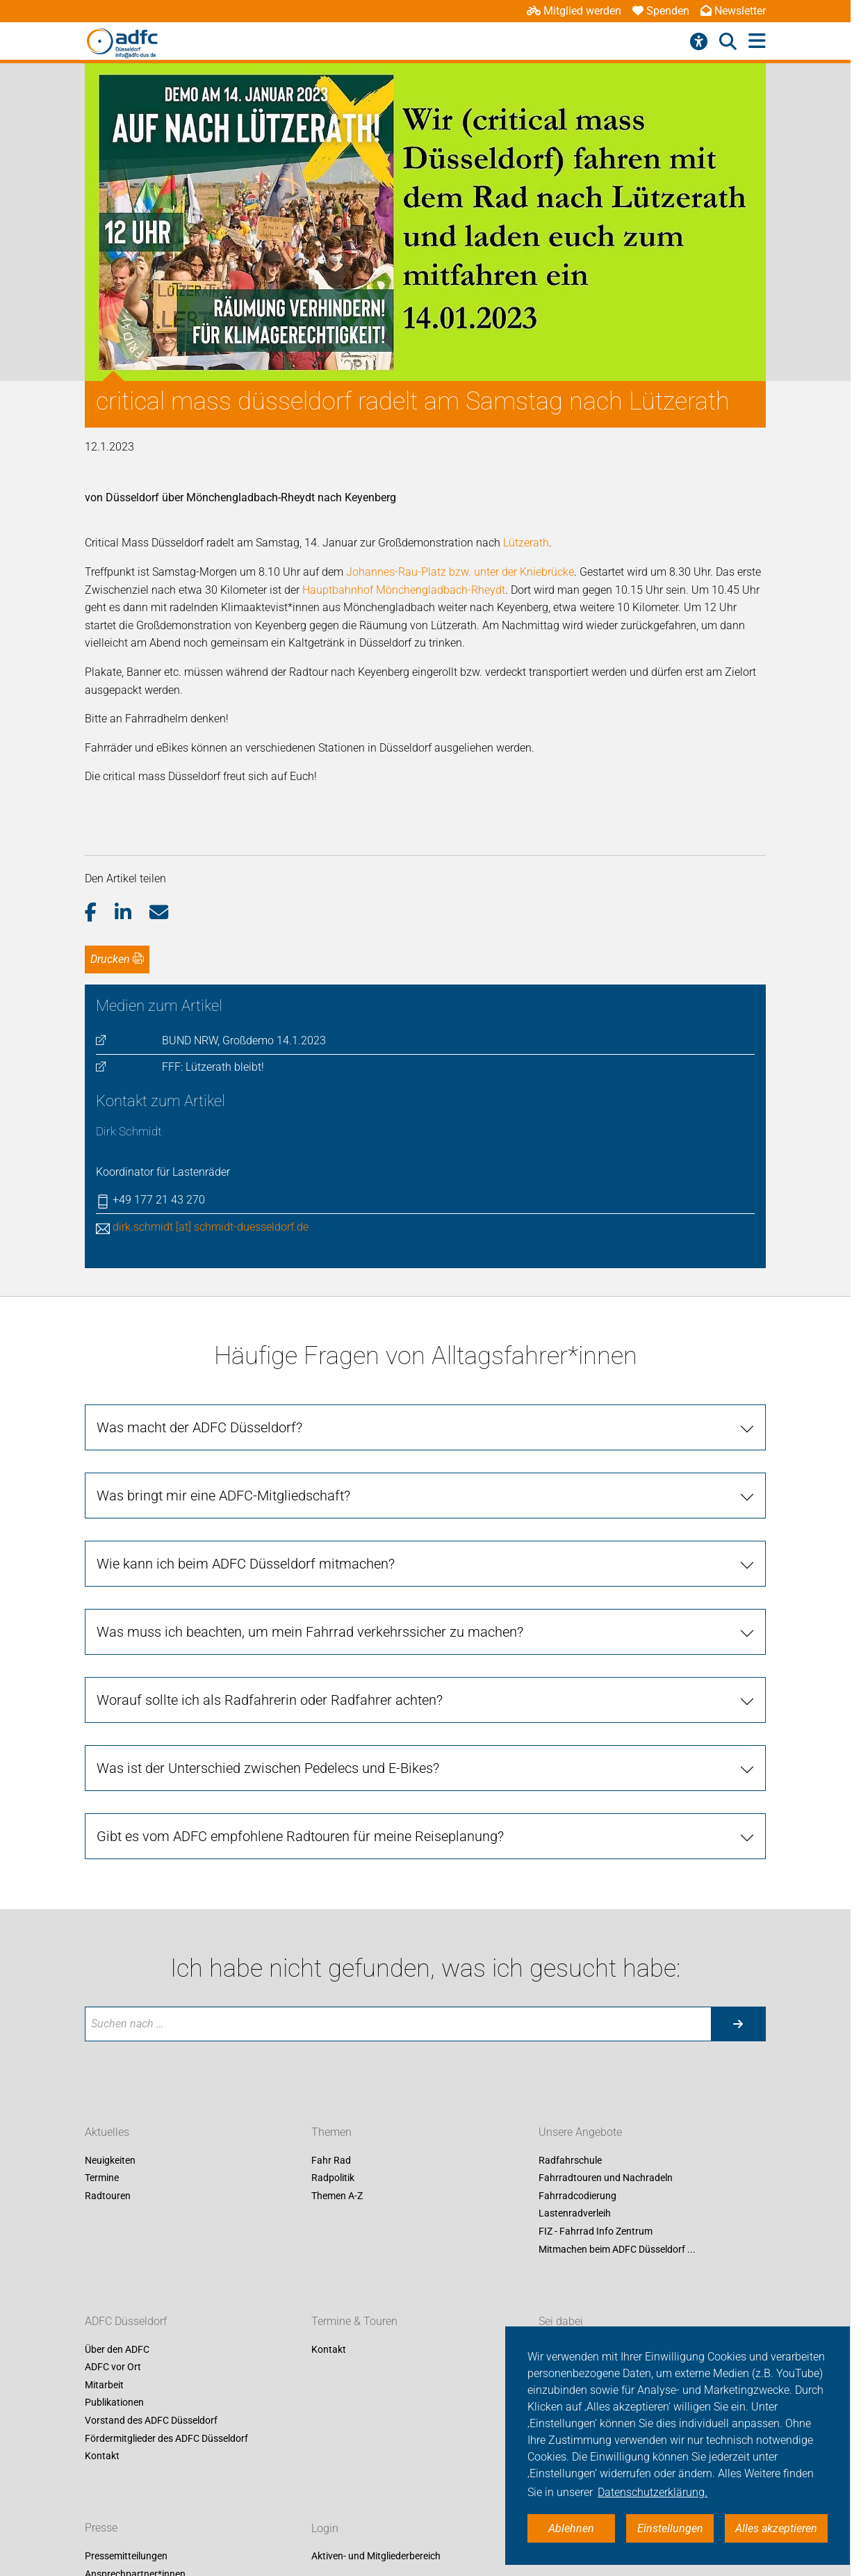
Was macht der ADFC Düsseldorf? (199, 1427)
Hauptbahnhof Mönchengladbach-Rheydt (403, 590)
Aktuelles (107, 2132)
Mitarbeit (104, 2384)
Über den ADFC (117, 2349)
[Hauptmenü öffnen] (757, 41)
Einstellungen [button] (670, 2528)
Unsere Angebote (580, 2132)
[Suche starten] (738, 2024)
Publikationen (114, 2402)
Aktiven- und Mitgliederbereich (376, 2556)
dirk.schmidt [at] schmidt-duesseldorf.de (211, 1226)
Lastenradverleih (575, 2213)
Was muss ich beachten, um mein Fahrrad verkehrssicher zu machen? (310, 1631)
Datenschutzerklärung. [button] (652, 2492)
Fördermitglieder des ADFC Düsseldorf (166, 2438)
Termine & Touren (354, 2321)
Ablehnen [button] (571, 2528)
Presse (101, 2528)
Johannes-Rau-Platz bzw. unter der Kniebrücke (460, 571)
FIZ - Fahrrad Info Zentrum (596, 2231)
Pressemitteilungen (126, 2556)
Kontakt (102, 2456)
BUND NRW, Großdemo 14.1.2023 (244, 1040)
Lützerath (526, 542)
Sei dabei (561, 2321)
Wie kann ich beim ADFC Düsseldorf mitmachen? (246, 1563)
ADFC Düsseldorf (126, 2321)
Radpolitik (332, 2178)
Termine (102, 2178)
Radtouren (108, 2195)
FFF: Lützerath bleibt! (213, 1067)
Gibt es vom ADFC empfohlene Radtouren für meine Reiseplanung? (300, 1836)
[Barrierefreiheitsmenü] (698, 41)
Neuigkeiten (110, 2160)
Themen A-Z (337, 2195)
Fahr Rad (331, 2160)
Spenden (660, 10)
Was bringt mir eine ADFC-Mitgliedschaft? (223, 1495)
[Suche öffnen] (728, 41)
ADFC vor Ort (113, 2367)
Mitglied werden (574, 10)
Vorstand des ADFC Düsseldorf (151, 2420)
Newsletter (733, 10)
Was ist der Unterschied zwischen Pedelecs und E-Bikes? (268, 1768)
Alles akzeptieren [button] (776, 2528)
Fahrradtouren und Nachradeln (606, 2178)
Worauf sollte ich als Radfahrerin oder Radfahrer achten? (270, 1700)
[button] (100, 913)
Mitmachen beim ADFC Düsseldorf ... (617, 2249)
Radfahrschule (570, 2160)
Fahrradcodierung (577, 2195)
